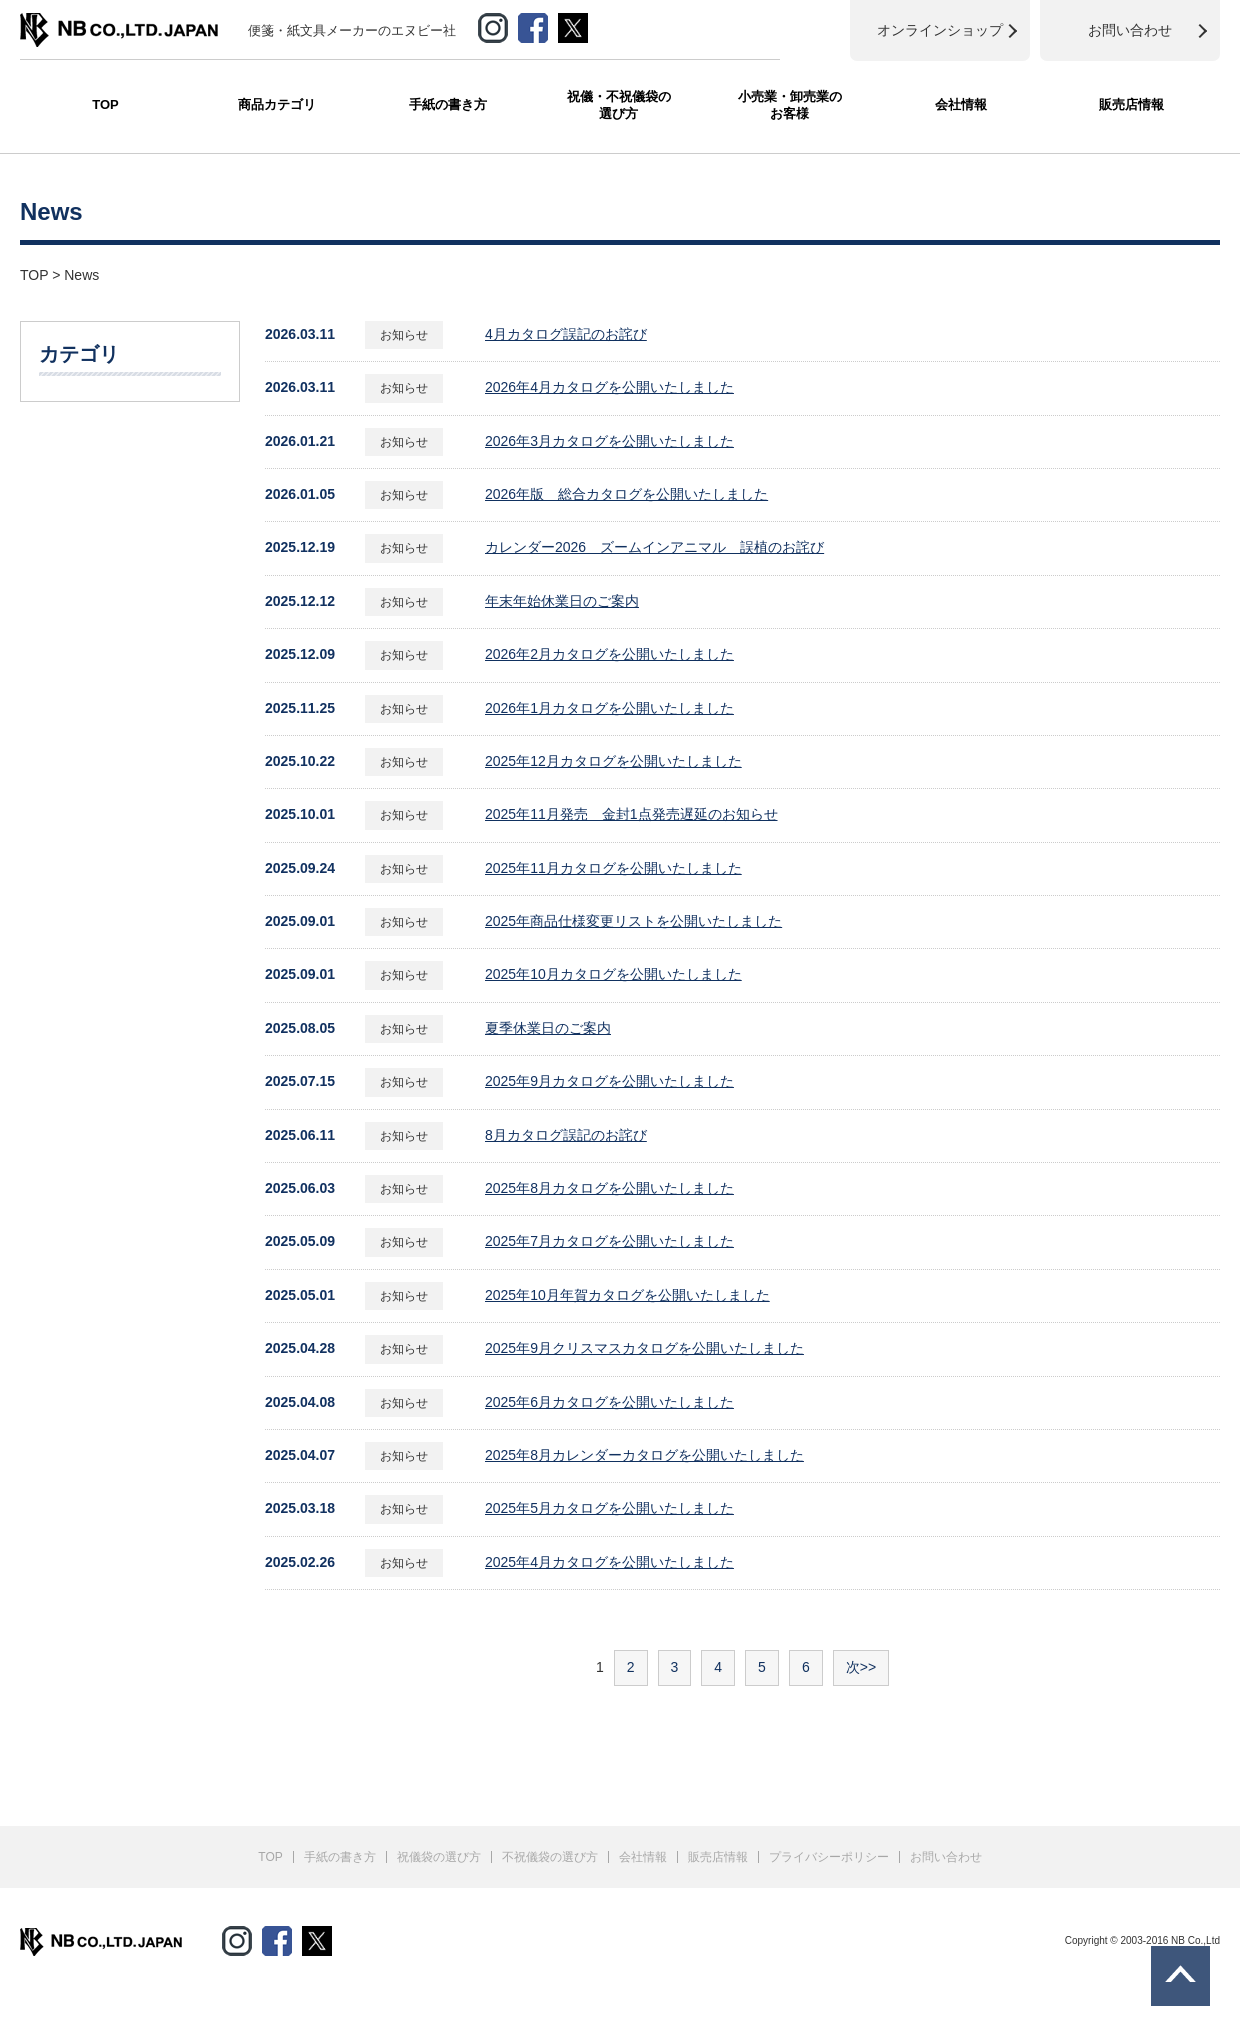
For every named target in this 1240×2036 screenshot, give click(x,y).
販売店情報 (1131, 104)
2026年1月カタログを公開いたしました (609, 708)
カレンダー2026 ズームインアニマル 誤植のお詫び (654, 547)
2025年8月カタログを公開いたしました (609, 1188)
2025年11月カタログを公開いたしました (613, 868)
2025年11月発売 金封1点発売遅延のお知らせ (631, 814)
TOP (105, 104)
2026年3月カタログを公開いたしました (609, 441)
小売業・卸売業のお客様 (790, 105)
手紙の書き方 (448, 104)
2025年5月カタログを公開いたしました (609, 1508)
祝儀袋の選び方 (439, 1857)
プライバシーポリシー (829, 1857)
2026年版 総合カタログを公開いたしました (626, 494)
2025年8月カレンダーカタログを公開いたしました (644, 1455)
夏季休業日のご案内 (548, 1028)
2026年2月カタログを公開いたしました (609, 654)
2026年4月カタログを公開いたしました (609, 387)
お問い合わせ (946, 1857)
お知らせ (404, 335)
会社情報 (961, 104)
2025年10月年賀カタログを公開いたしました (627, 1295)
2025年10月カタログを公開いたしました (613, 974)
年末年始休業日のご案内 (562, 601)
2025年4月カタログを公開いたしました (609, 1562)
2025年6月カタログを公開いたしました (609, 1402)
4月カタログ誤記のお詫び (566, 334)
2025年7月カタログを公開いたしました (609, 1241)
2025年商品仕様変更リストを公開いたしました (633, 921)
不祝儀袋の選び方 (550, 1857)
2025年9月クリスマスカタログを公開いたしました (644, 1348)
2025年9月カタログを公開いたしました (609, 1081)
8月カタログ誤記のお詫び (566, 1135)
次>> (861, 1667)
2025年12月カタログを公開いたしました (613, 761)
